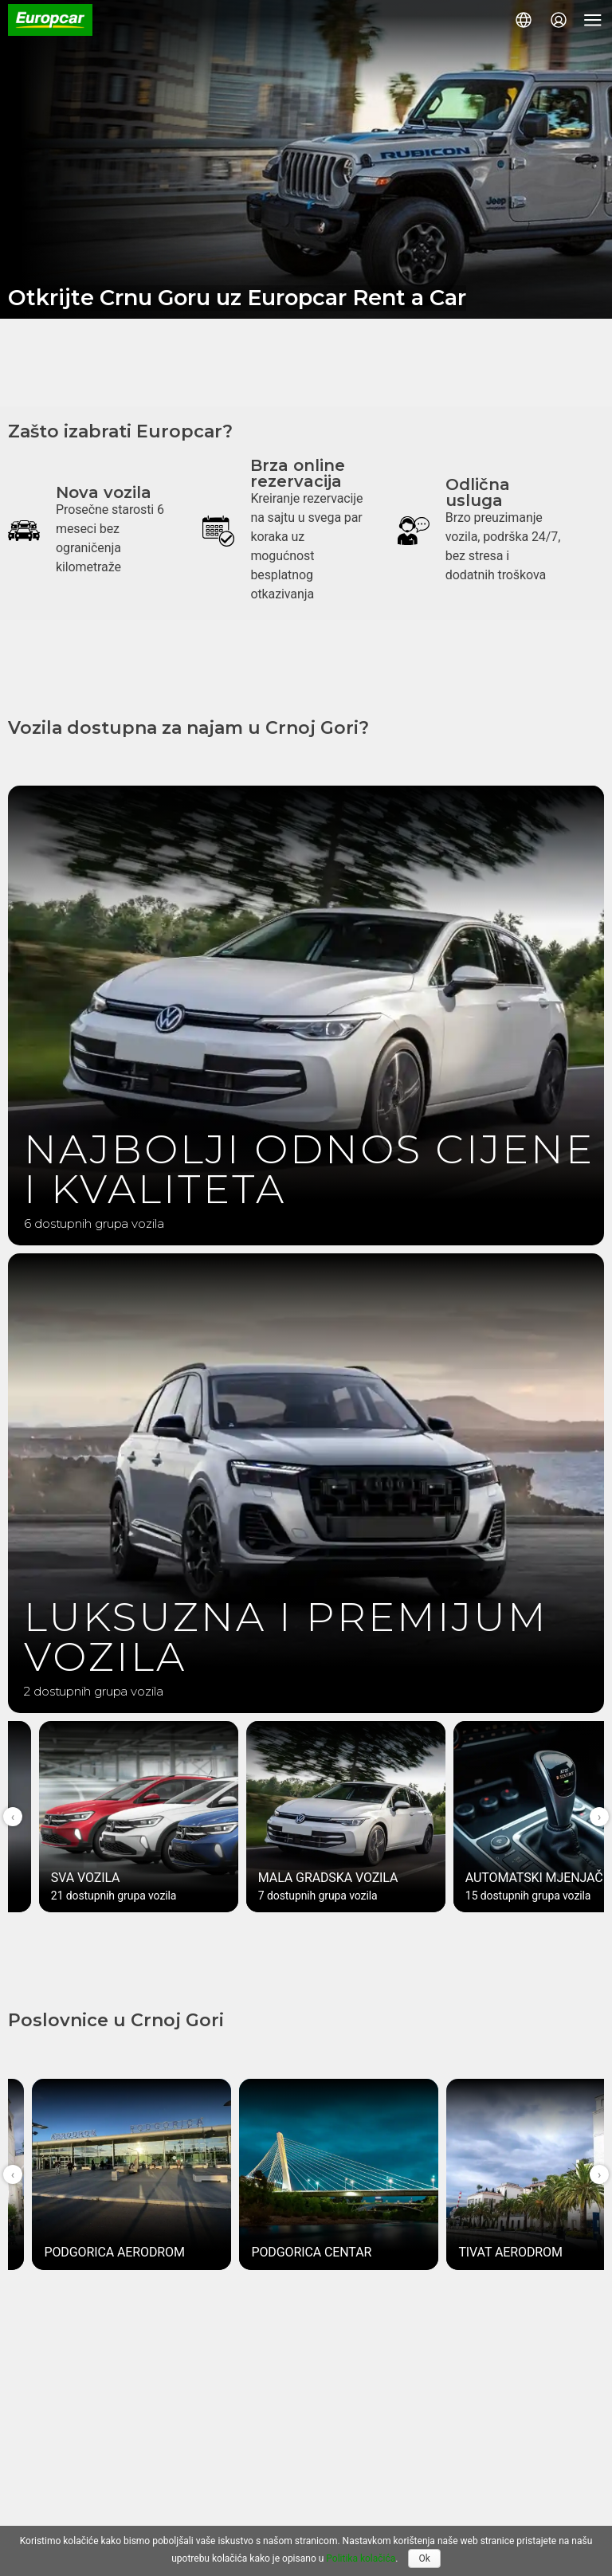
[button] (523, 19)
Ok (424, 2558)
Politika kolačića (360, 2558)
